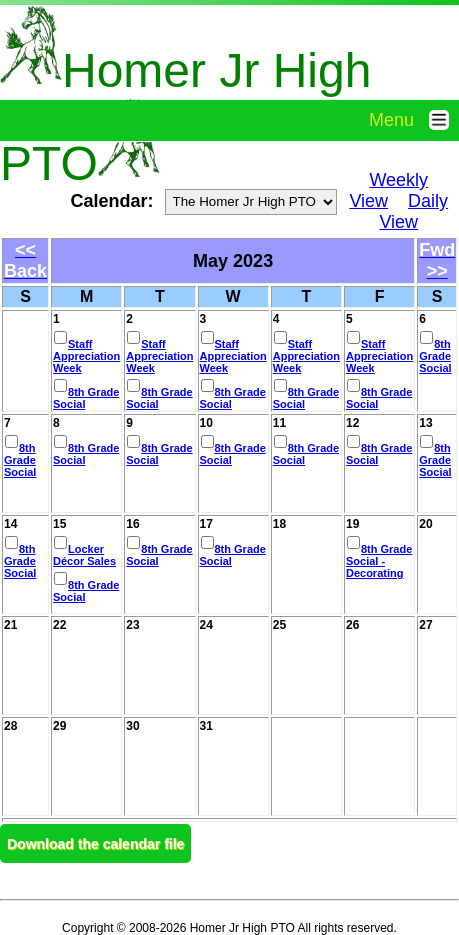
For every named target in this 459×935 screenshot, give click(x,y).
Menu (414, 120)
